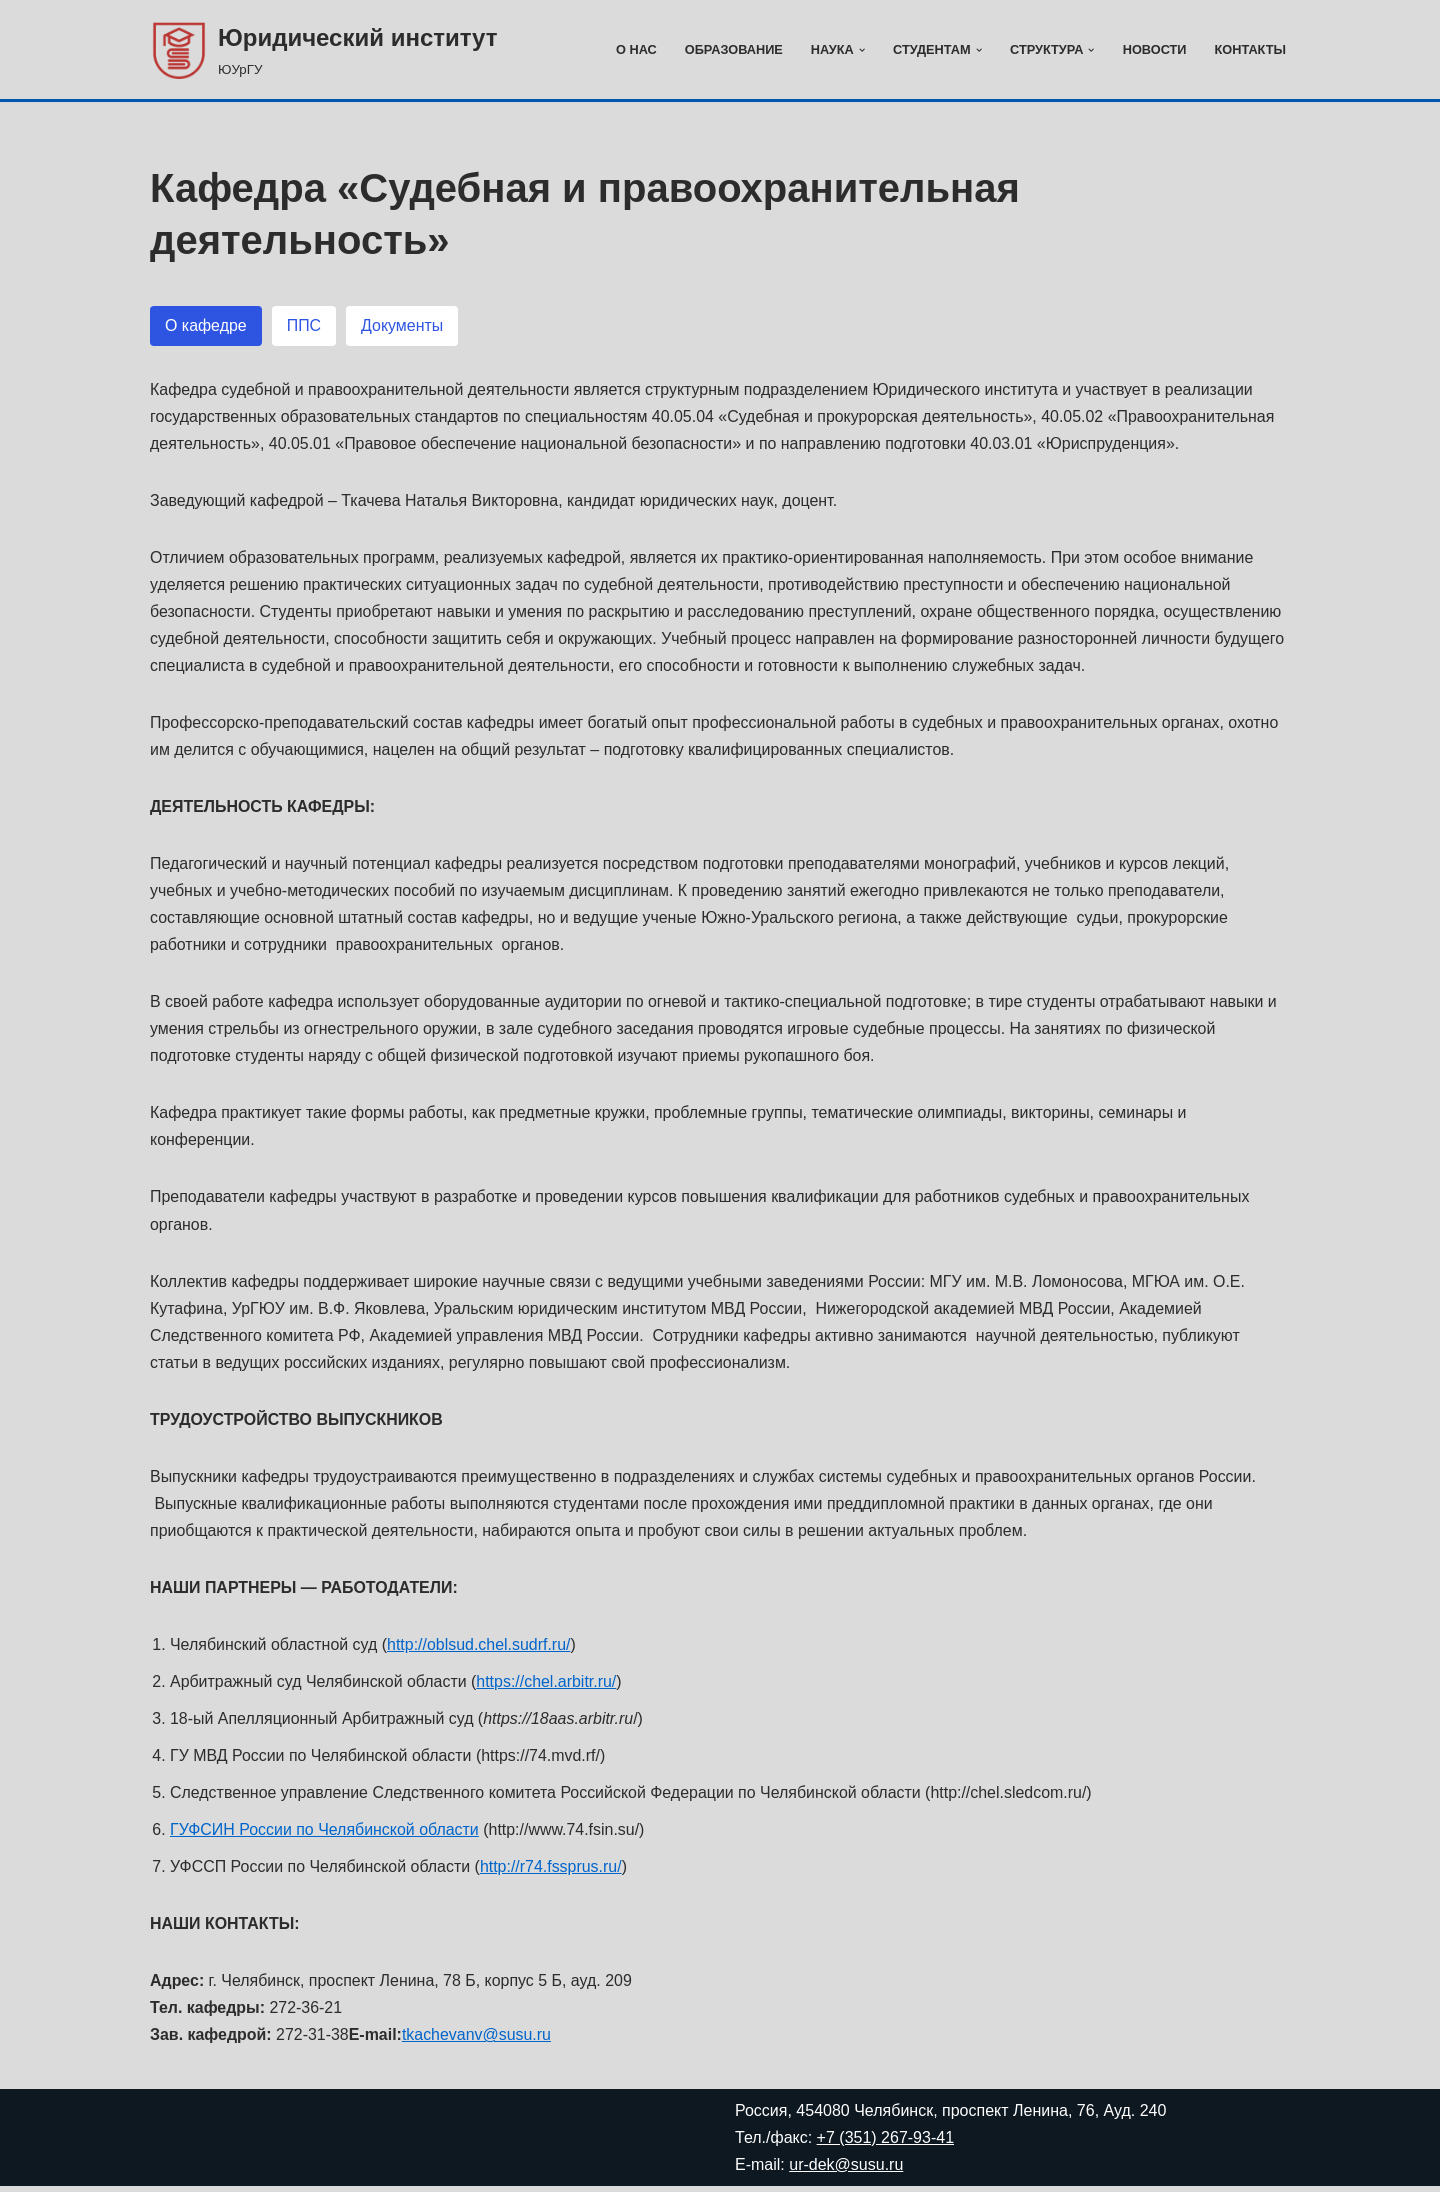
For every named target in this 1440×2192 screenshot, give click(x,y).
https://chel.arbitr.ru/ (548, 1686)
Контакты (1250, 49)
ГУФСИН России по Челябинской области (325, 1835)
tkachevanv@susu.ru (478, 2041)
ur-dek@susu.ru (846, 2170)
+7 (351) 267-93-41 (885, 2143)
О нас (634, 49)
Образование (732, 49)
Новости (1154, 49)
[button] (861, 50)
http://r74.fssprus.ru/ (552, 1872)
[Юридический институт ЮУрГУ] (324, 49)
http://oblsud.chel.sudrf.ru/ (480, 1649)
